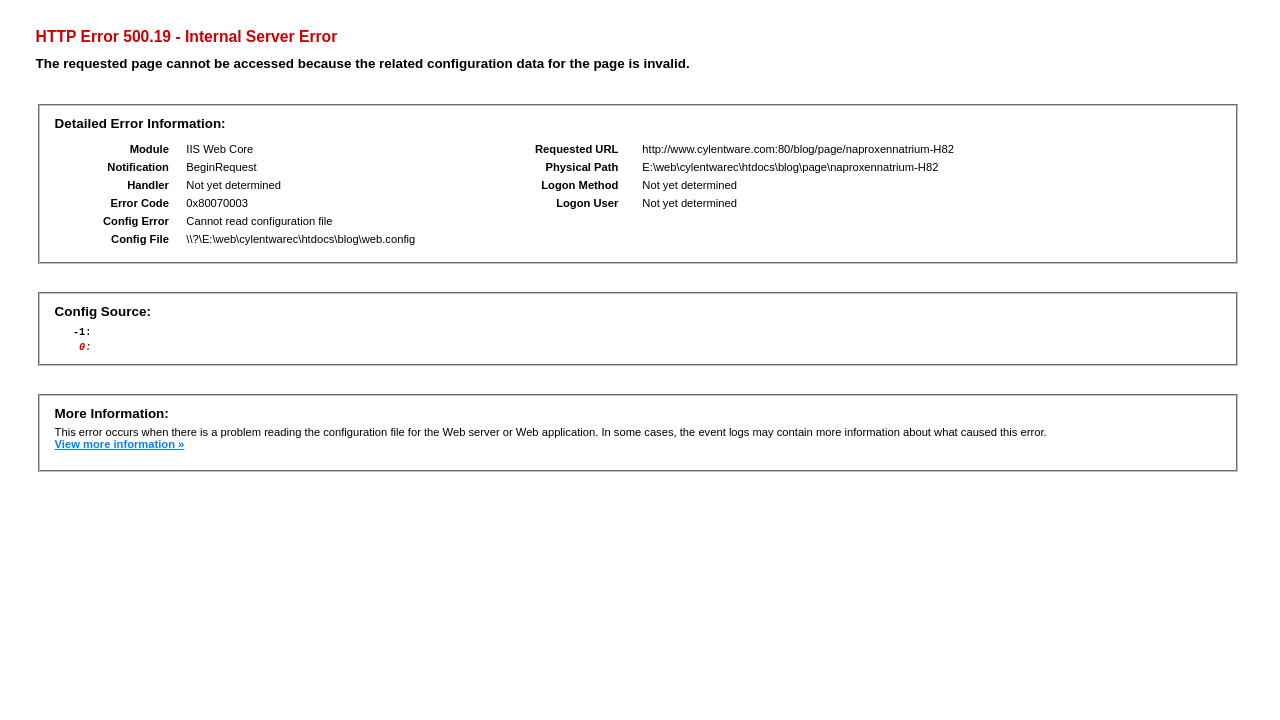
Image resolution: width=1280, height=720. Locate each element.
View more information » (120, 450)
